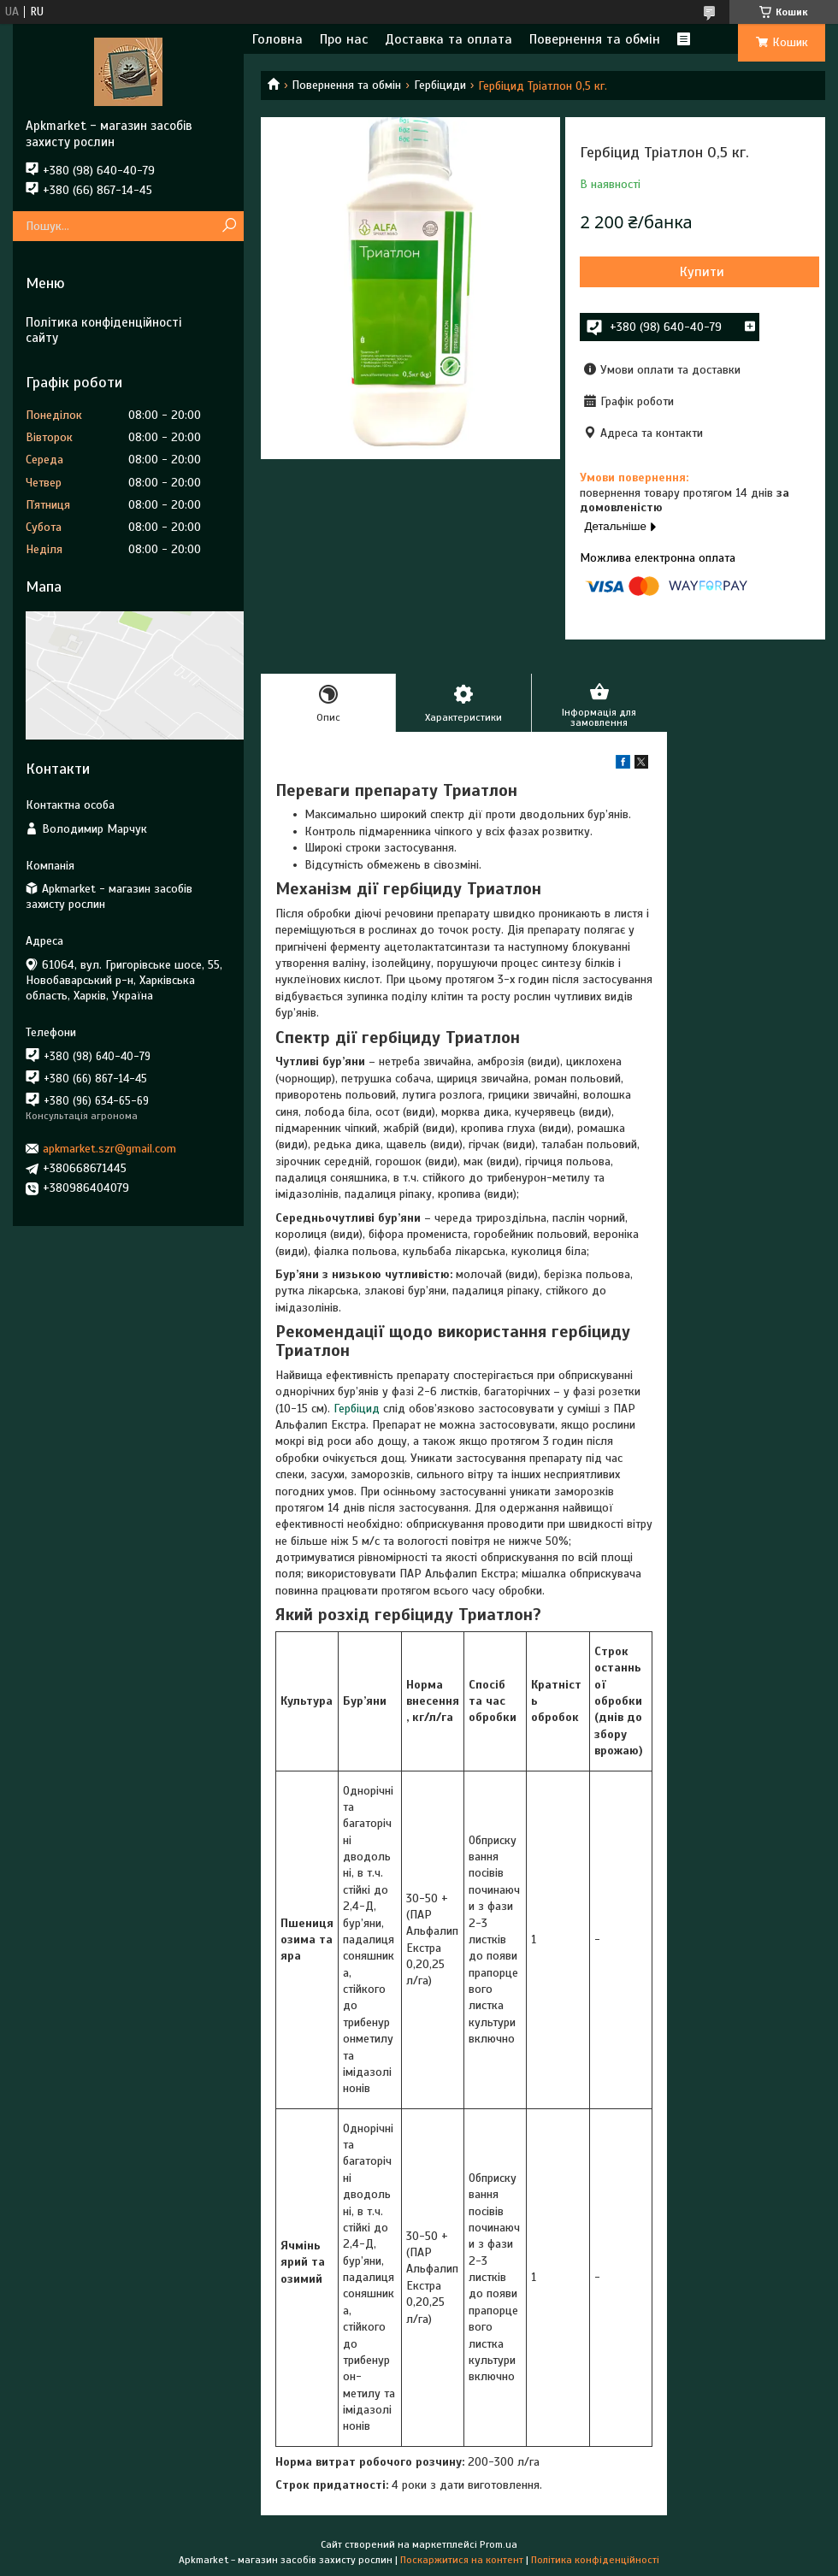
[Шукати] (229, 226)
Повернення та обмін (594, 39)
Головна (277, 39)
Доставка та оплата (448, 39)
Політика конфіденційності (595, 2560)
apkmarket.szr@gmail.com (109, 1148)
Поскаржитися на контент (461, 2560)
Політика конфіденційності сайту (103, 330)
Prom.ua (498, 2544)
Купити (702, 271)
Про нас (344, 39)
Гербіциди (440, 85)
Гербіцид (356, 1408)
